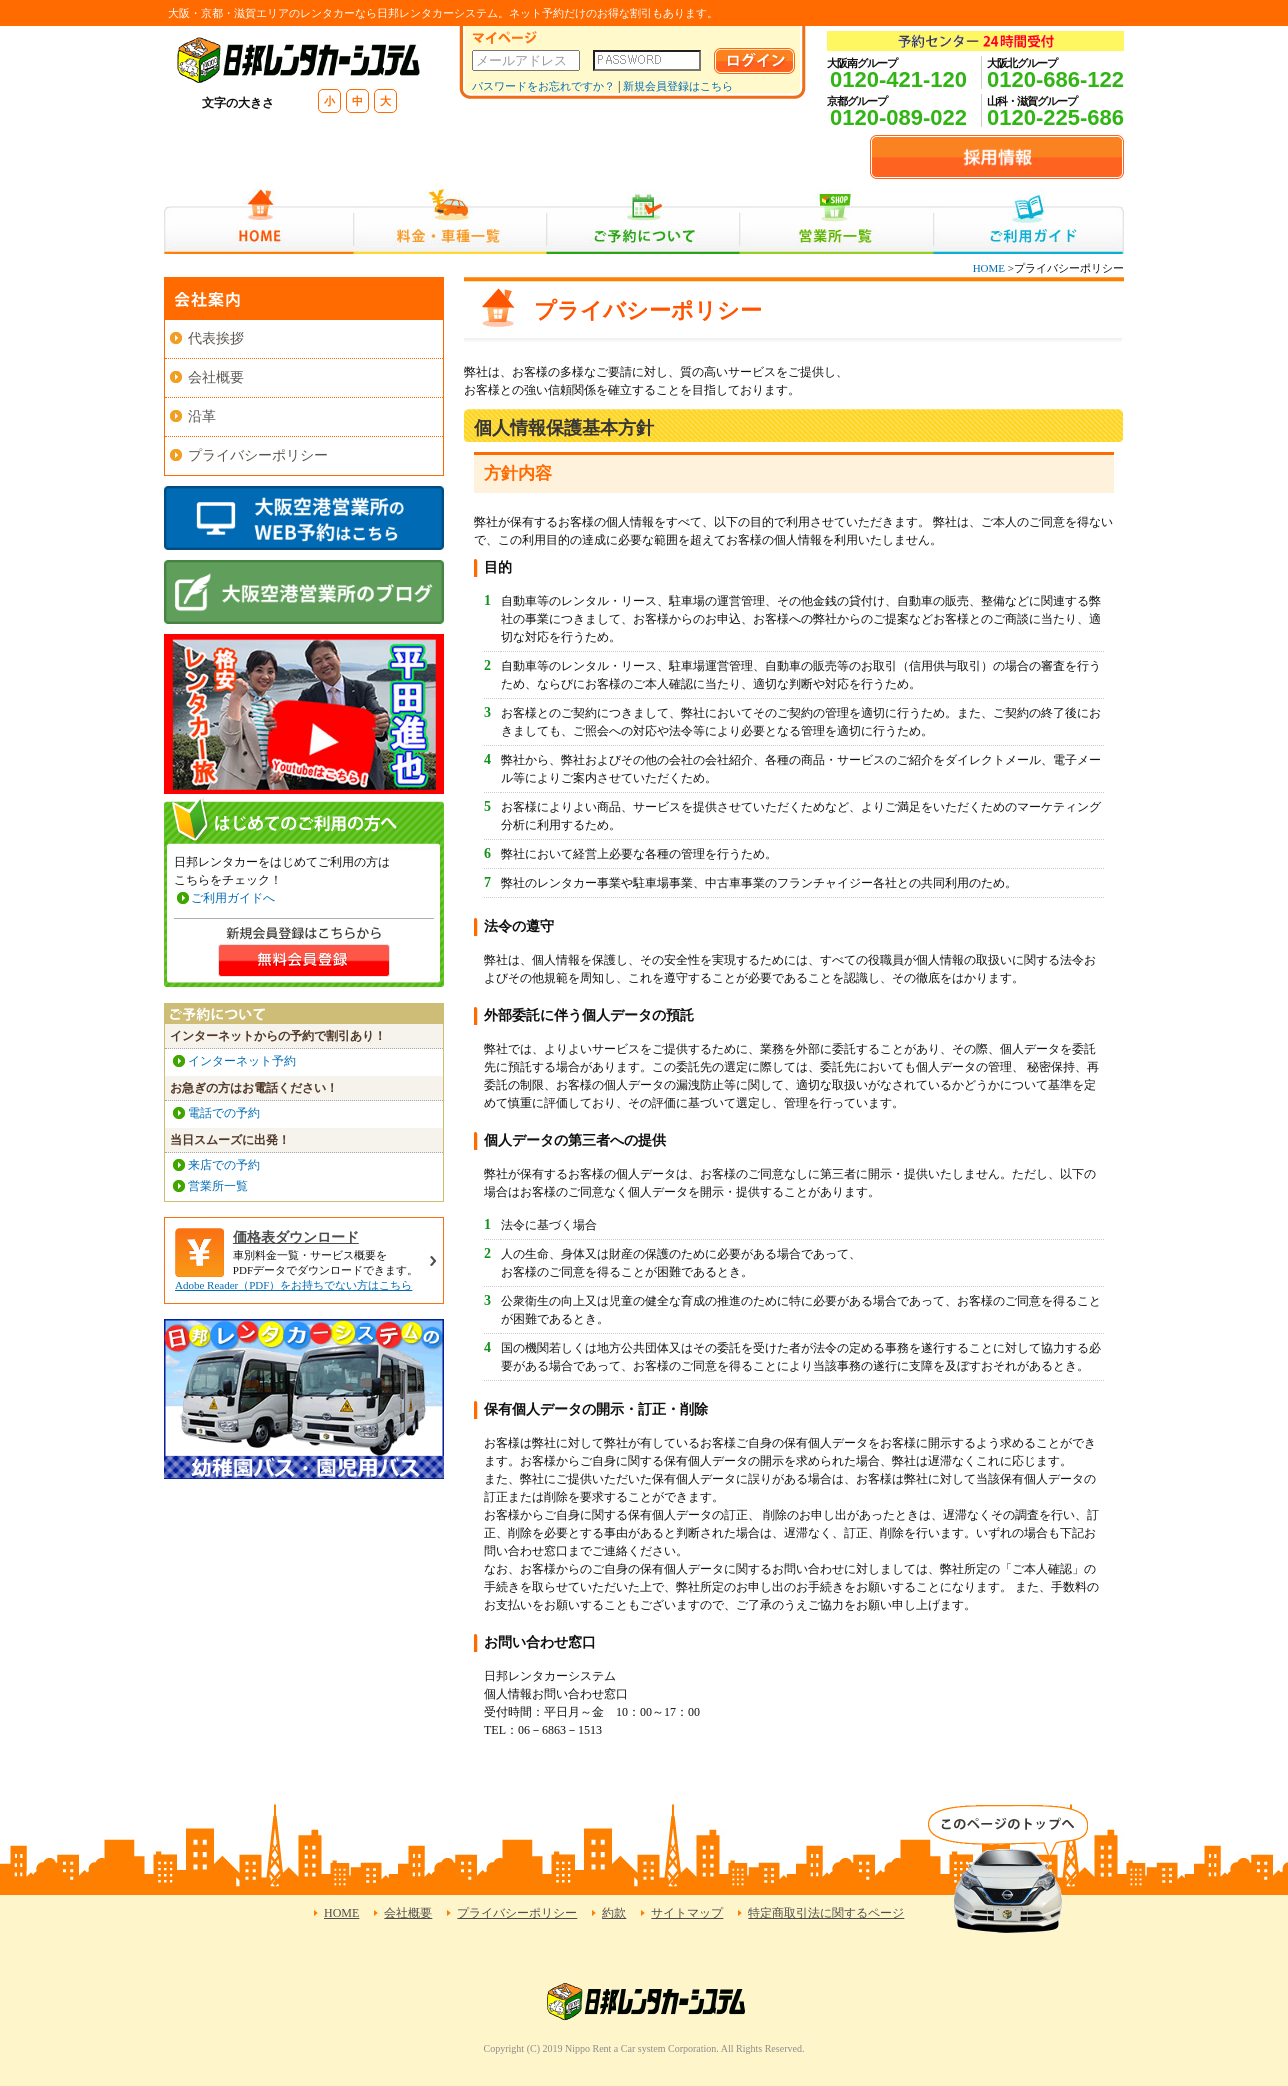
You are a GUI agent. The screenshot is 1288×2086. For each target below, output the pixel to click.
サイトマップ (687, 1913)
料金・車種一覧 (450, 221)
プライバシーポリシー (258, 455)
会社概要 (216, 377)
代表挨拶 (216, 338)
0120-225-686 (1055, 117)
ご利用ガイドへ (233, 898)
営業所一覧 (836, 221)
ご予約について (643, 221)
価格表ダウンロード (296, 1237)
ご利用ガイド (1028, 221)
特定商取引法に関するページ (826, 1913)
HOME (258, 221)
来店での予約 (224, 1165)
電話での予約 (224, 1113)
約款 (614, 1913)
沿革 (202, 416)
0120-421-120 (898, 79)
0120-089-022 (898, 117)
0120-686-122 (1055, 79)
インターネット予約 (242, 1061)
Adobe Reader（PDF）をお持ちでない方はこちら (293, 1285)
